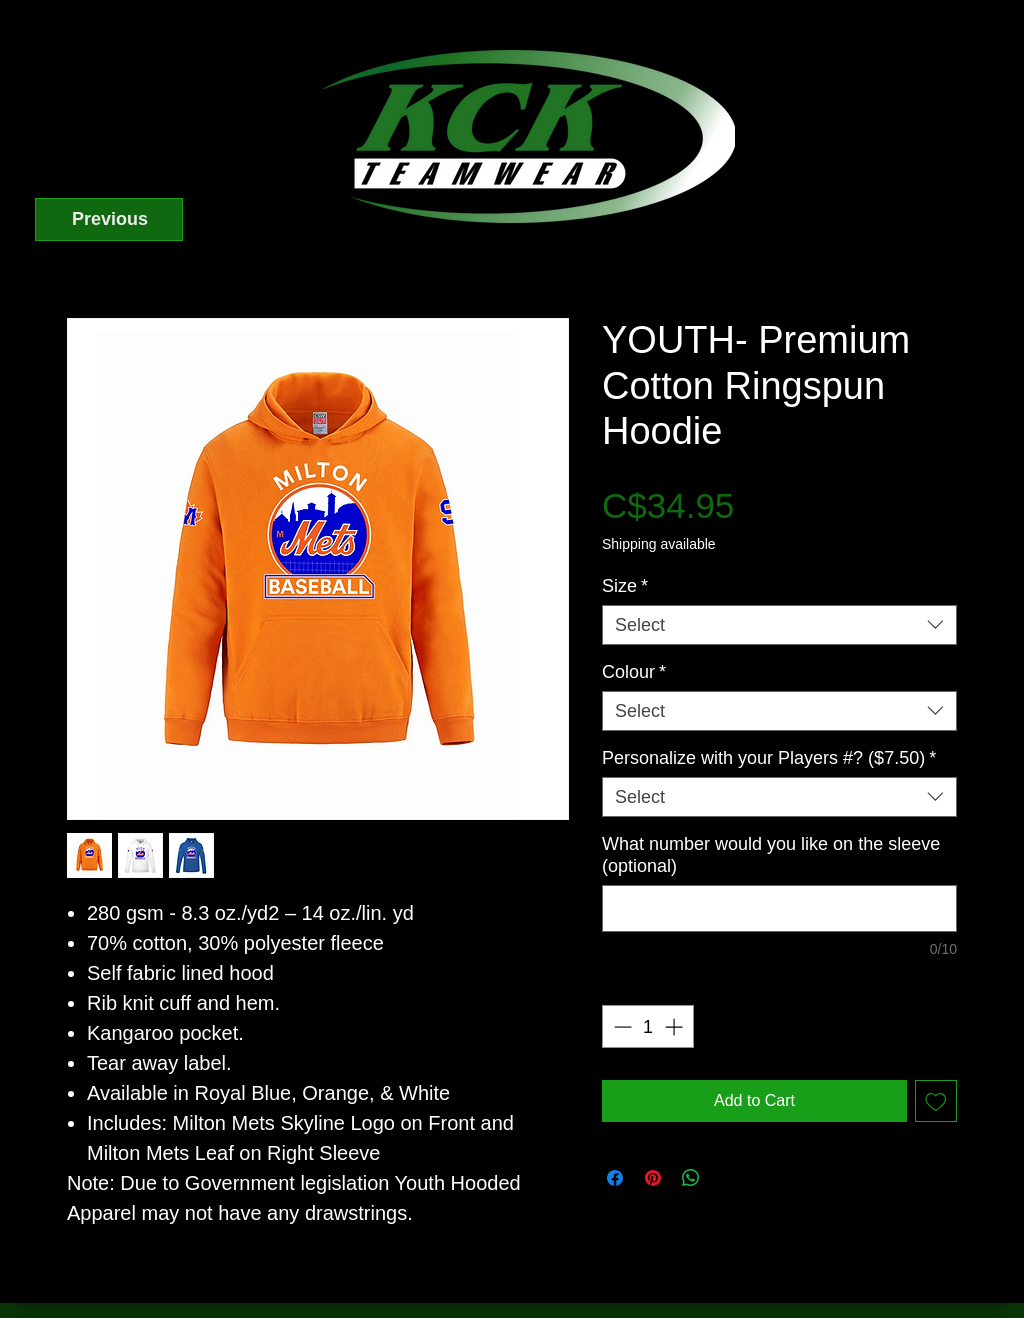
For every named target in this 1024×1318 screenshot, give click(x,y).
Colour (634, 672)
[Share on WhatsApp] (691, 1178)
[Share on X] (729, 1178)
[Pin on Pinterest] (653, 1178)
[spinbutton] (648, 1026)
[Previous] (109, 219)
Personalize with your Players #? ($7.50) (769, 758)
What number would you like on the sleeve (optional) (771, 855)
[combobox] (779, 625)
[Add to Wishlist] (936, 1101)
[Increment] (675, 1026)
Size (625, 586)
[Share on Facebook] (615, 1178)
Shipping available (659, 544)
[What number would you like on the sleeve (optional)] (779, 908)
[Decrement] (620, 1026)
